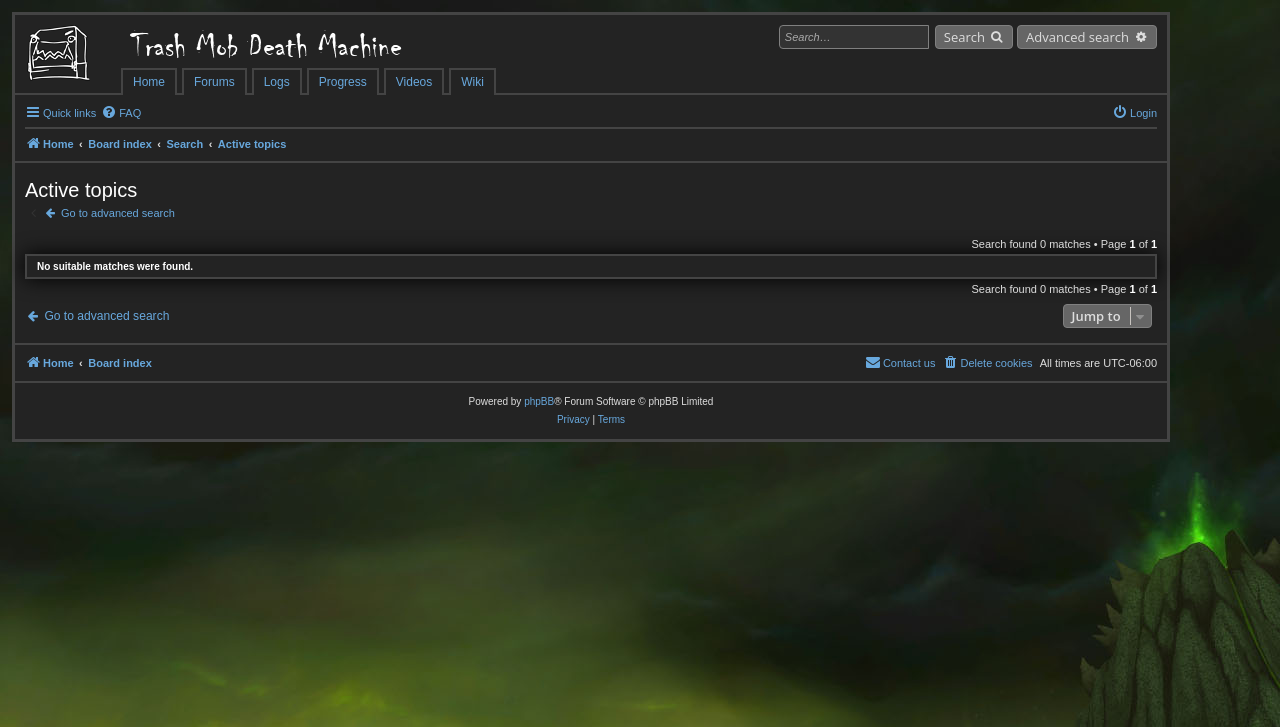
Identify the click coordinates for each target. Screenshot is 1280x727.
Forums (214, 82)
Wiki (472, 82)
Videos (414, 82)
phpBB (539, 401)
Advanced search (1077, 37)
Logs (277, 82)
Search (964, 37)
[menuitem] (121, 113)
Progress (343, 82)
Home (149, 82)
